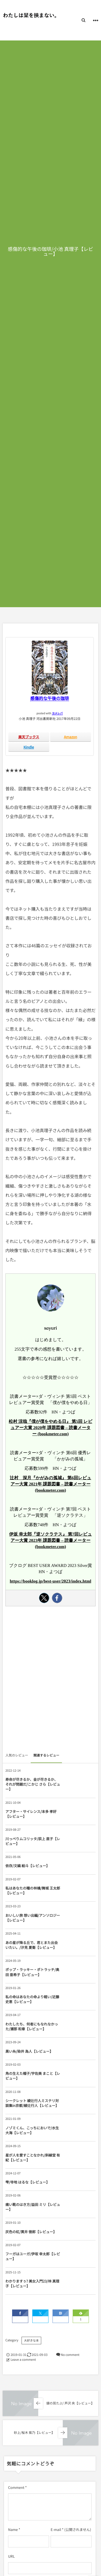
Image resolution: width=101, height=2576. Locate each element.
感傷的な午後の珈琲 (49, 698)
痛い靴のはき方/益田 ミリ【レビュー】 (32, 2207)
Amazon (70, 736)
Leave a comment (23, 2360)
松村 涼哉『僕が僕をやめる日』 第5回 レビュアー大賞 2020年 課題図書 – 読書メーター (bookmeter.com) (50, 1427)
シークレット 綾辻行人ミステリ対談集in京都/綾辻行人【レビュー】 (32, 2103)
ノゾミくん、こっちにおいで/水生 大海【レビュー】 (32, 2130)
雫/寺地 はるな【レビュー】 (27, 2182)
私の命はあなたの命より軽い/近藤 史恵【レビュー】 (32, 1999)
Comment (16, 2487)
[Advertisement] (50, 1680)
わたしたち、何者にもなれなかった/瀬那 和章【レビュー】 (31, 2026)
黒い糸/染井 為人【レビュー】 (29, 2051)
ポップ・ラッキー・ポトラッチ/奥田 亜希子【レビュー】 (32, 1972)
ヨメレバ (57, 713)
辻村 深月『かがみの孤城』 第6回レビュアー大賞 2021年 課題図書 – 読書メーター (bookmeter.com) (50, 1484)
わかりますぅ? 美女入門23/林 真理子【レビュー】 (32, 2283)
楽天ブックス (28, 736)
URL (11, 2556)
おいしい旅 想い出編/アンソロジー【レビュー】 (32, 1918)
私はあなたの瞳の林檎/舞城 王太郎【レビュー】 (32, 1890)
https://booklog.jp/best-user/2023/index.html (50, 1581)
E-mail (56, 2529)
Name (13, 2529)
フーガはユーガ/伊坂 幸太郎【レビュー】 (32, 2256)
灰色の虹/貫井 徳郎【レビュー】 (31, 2231)
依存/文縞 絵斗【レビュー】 (27, 1865)
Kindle (28, 747)
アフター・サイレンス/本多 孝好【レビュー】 (31, 1814)
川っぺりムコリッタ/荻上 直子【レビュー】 (32, 1841)
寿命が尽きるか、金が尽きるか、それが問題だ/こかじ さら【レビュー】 (32, 1784)
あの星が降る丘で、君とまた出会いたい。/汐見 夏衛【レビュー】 (31, 1945)
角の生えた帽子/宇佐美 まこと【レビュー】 (32, 2076)
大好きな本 (31, 2340)
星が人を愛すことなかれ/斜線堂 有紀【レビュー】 (32, 2157)
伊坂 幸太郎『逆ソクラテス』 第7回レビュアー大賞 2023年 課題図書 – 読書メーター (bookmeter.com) (50, 1540)
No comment (70, 2355)
